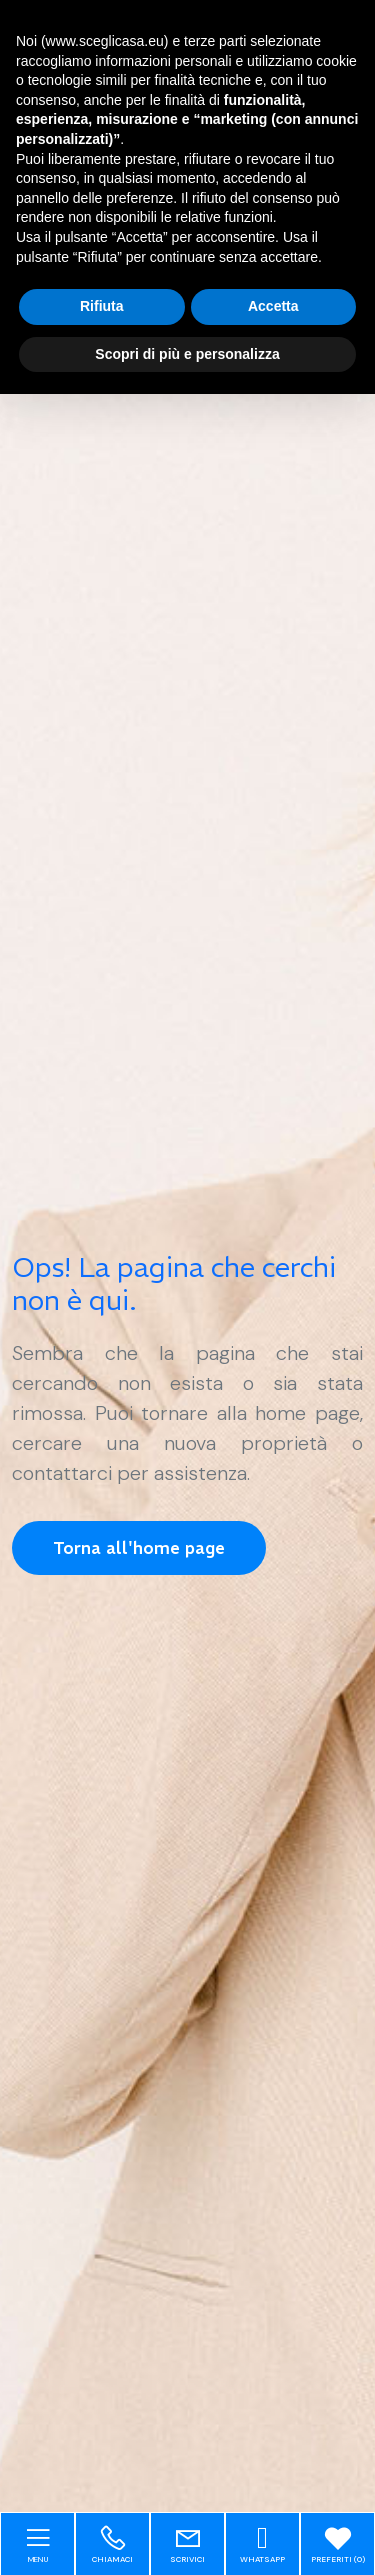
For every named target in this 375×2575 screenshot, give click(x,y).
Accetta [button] (273, 306)
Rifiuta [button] (102, 306)
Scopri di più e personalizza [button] (187, 354)
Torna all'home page (139, 1548)
